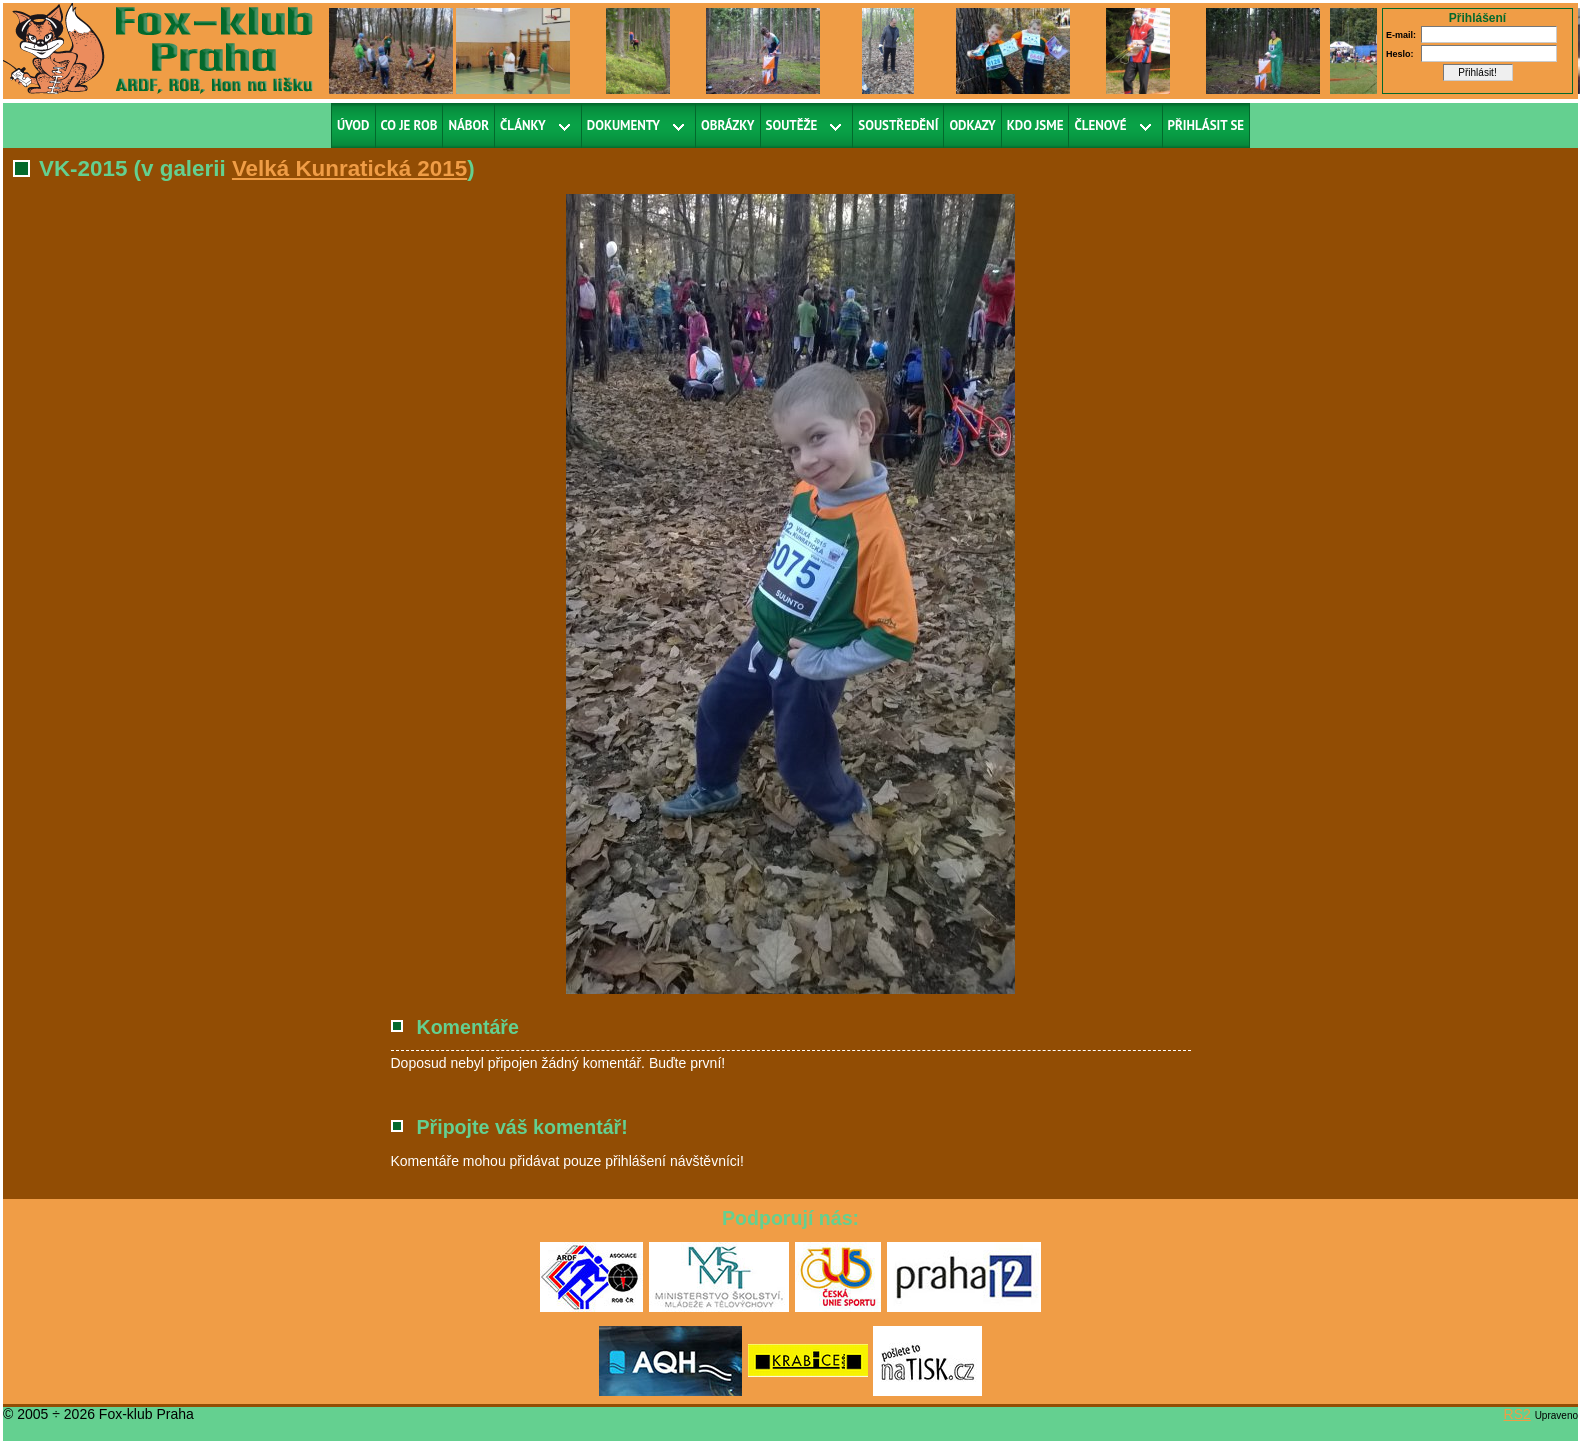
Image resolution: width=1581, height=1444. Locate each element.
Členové (1100, 125)
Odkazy (972, 125)
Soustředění (898, 125)
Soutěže (792, 125)
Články (523, 125)
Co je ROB (409, 125)
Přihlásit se (1206, 125)
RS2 (1517, 1414)
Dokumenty (623, 125)
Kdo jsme (1035, 125)
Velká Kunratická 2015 (349, 168)
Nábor (468, 125)
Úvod (353, 125)
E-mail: (1401, 35)
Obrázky (728, 125)
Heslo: (1400, 54)
